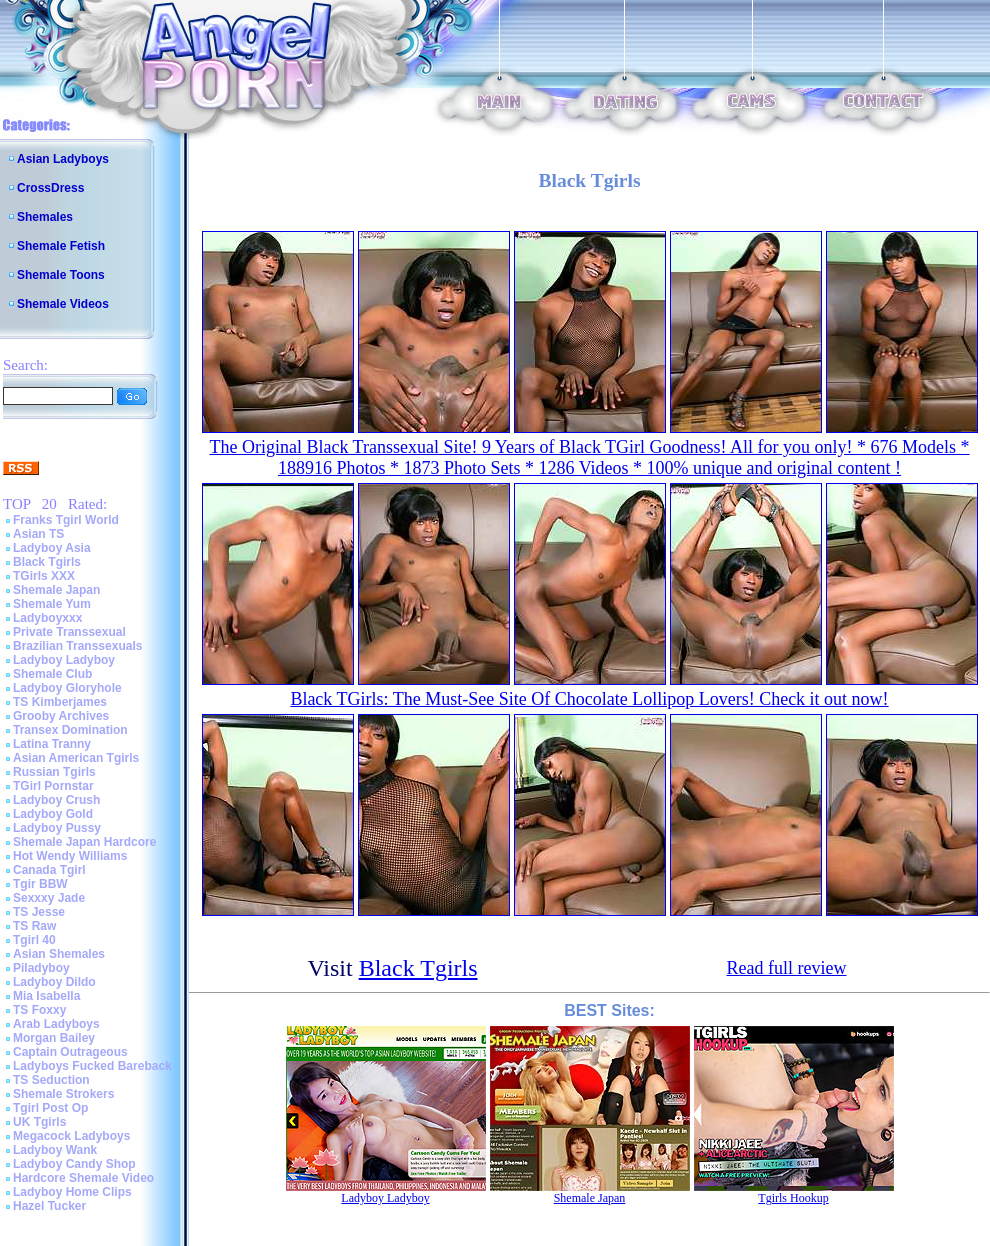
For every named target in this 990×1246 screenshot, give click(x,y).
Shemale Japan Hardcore (84, 842)
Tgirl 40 (34, 940)
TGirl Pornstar (53, 786)
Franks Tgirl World (66, 520)
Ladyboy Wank (55, 1150)
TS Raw (34, 926)
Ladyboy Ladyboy (64, 660)
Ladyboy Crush (56, 800)
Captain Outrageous (70, 1052)
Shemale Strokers (63, 1094)
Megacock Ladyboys (71, 1136)
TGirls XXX (44, 576)
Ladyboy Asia (52, 548)
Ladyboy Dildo (54, 982)
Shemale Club (52, 674)
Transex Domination (70, 730)
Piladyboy (41, 968)
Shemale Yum (52, 604)
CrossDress (50, 188)
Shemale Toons (61, 275)
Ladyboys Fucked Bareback (92, 1066)
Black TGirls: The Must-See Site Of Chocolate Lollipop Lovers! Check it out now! (589, 699)
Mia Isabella (46, 996)
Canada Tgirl (49, 870)
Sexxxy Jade (49, 898)
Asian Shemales (59, 954)
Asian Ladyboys (63, 159)
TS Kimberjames (60, 702)
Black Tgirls (47, 562)
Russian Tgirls (54, 772)
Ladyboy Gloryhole (67, 688)
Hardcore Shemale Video (83, 1178)
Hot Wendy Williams (70, 856)
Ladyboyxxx (47, 618)
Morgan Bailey (54, 1038)
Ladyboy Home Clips (72, 1192)
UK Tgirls (39, 1122)
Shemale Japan (56, 590)
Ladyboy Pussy (57, 828)
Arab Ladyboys (56, 1024)
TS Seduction (51, 1080)
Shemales (45, 217)
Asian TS (38, 534)
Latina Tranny (52, 744)
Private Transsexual (69, 632)
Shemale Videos (63, 304)
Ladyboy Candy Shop (74, 1164)
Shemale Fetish (61, 246)
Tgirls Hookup (793, 1198)
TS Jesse (39, 912)
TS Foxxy (39, 1010)
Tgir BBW (40, 884)
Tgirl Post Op (50, 1108)
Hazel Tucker (49, 1206)
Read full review (787, 968)
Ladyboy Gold (53, 814)
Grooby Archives (61, 716)
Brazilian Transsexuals (77, 646)
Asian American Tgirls (76, 758)
